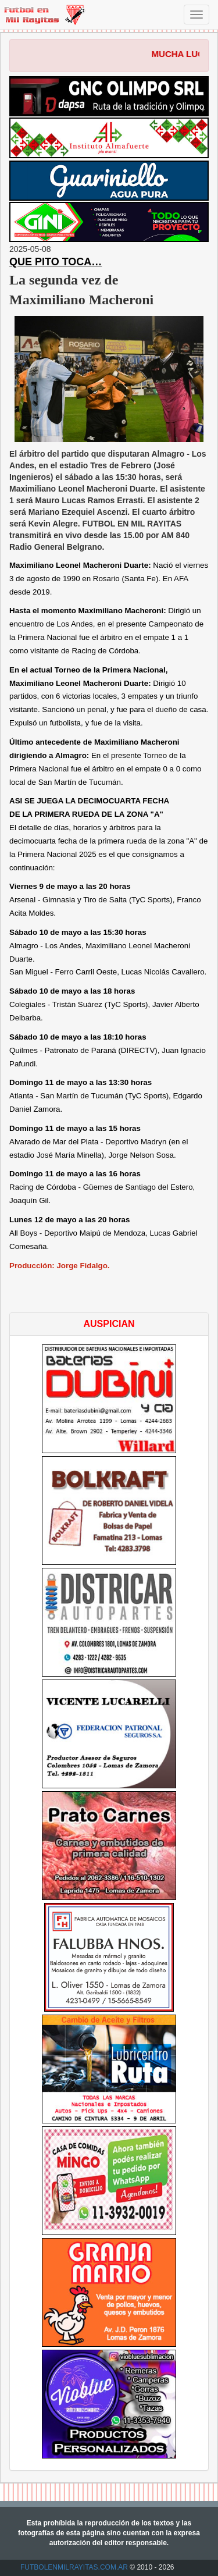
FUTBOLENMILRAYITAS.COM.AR (74, 2567)
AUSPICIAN (108, 1324)
